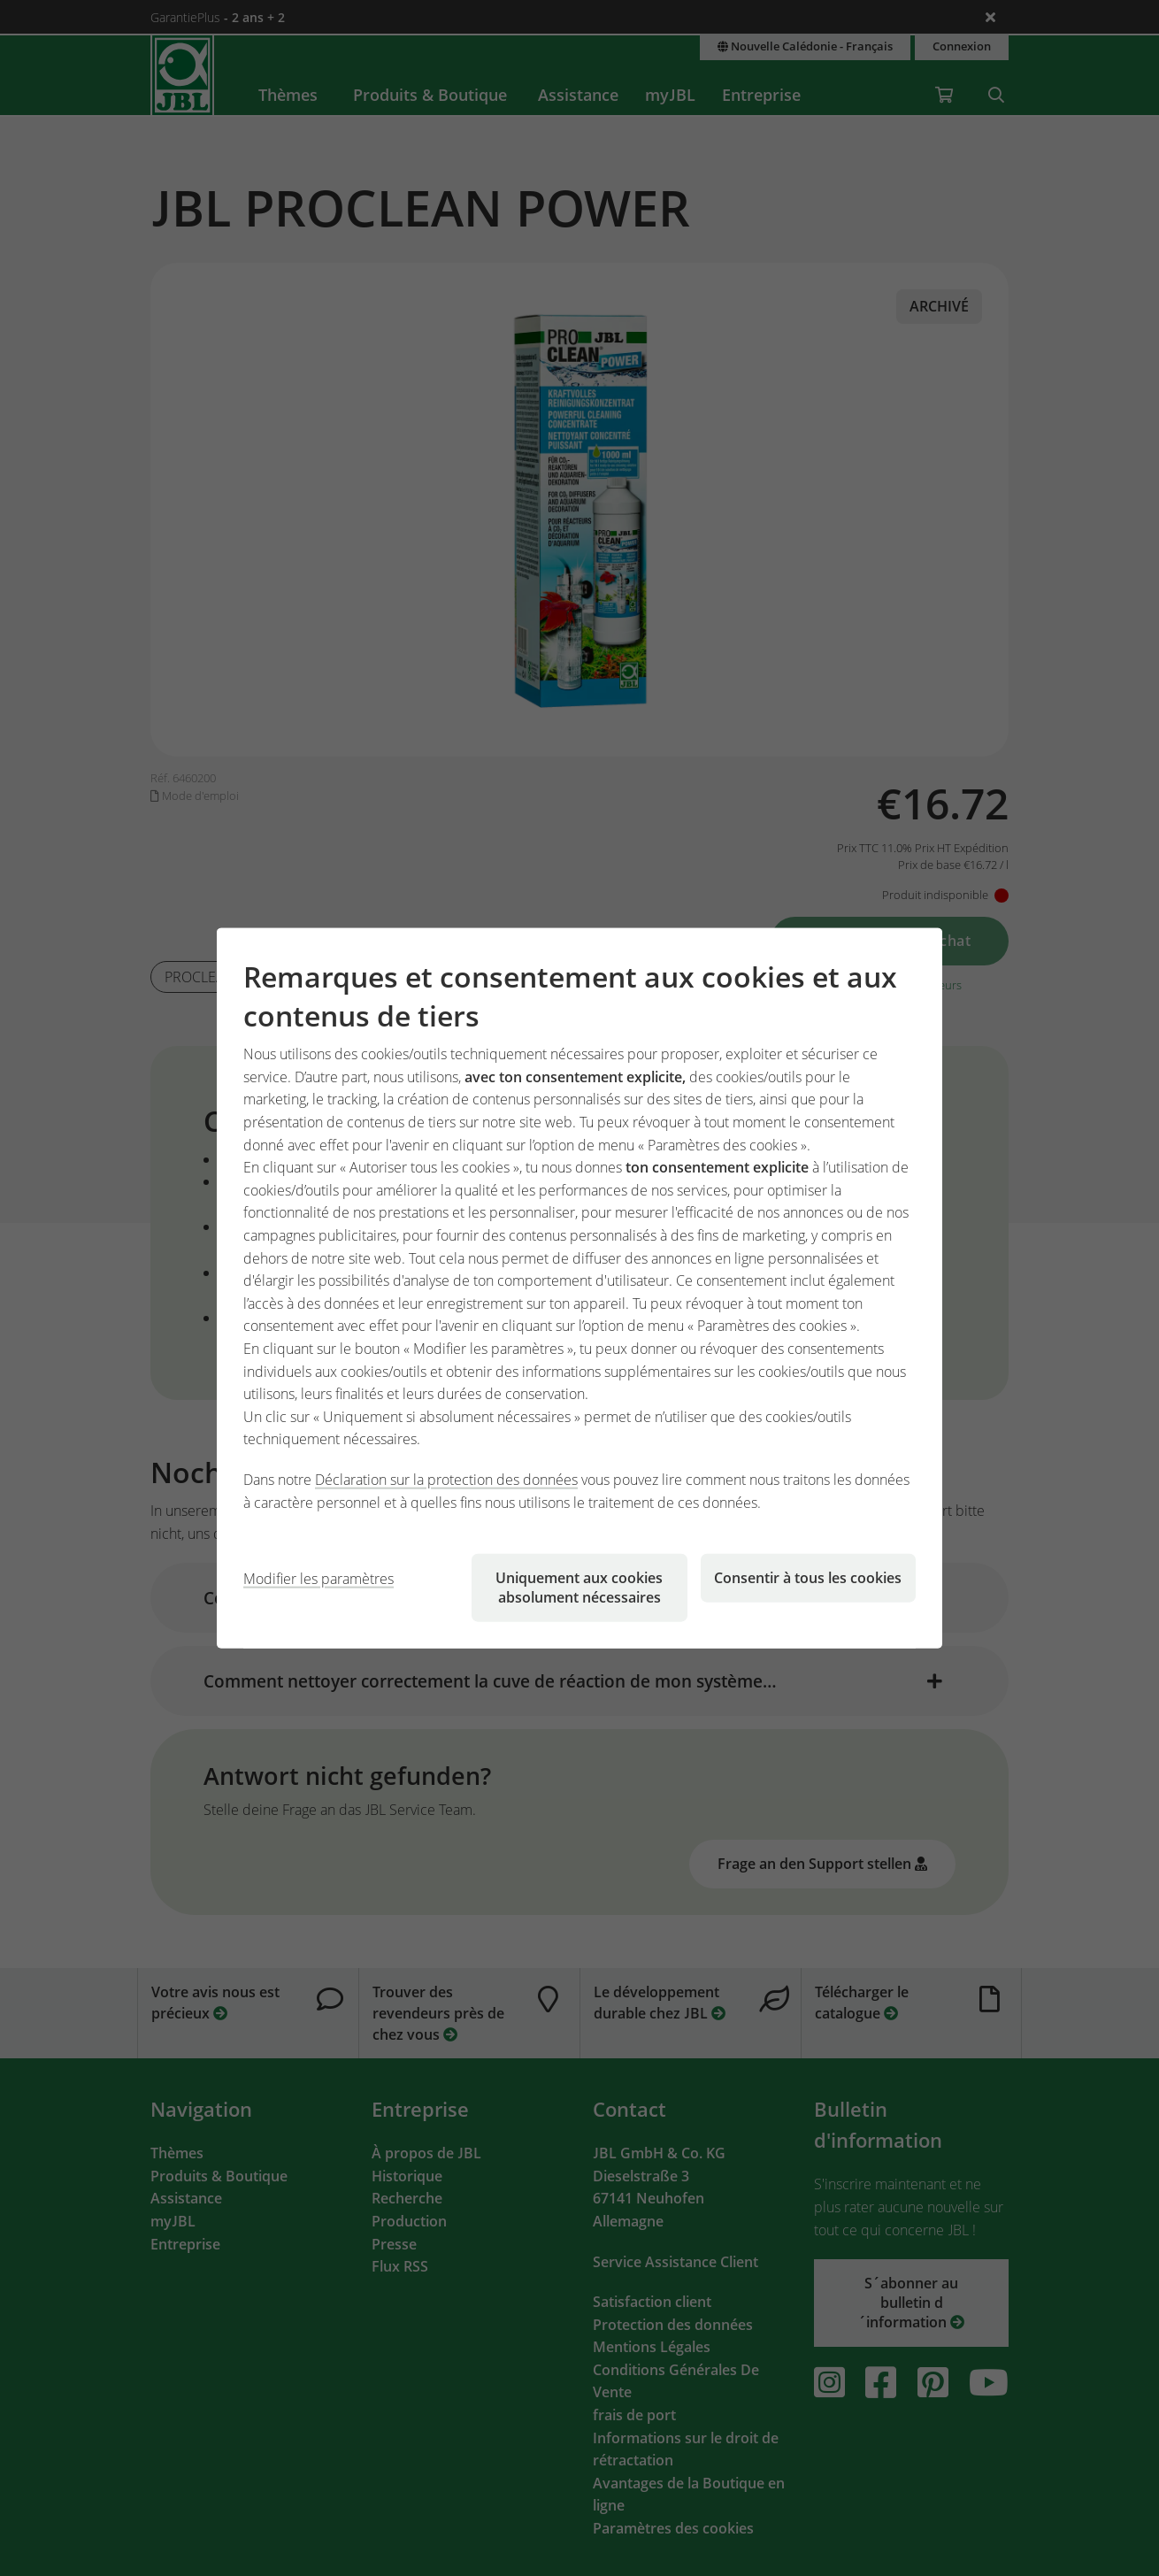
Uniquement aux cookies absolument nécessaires (579, 1587)
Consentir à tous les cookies (808, 1578)
